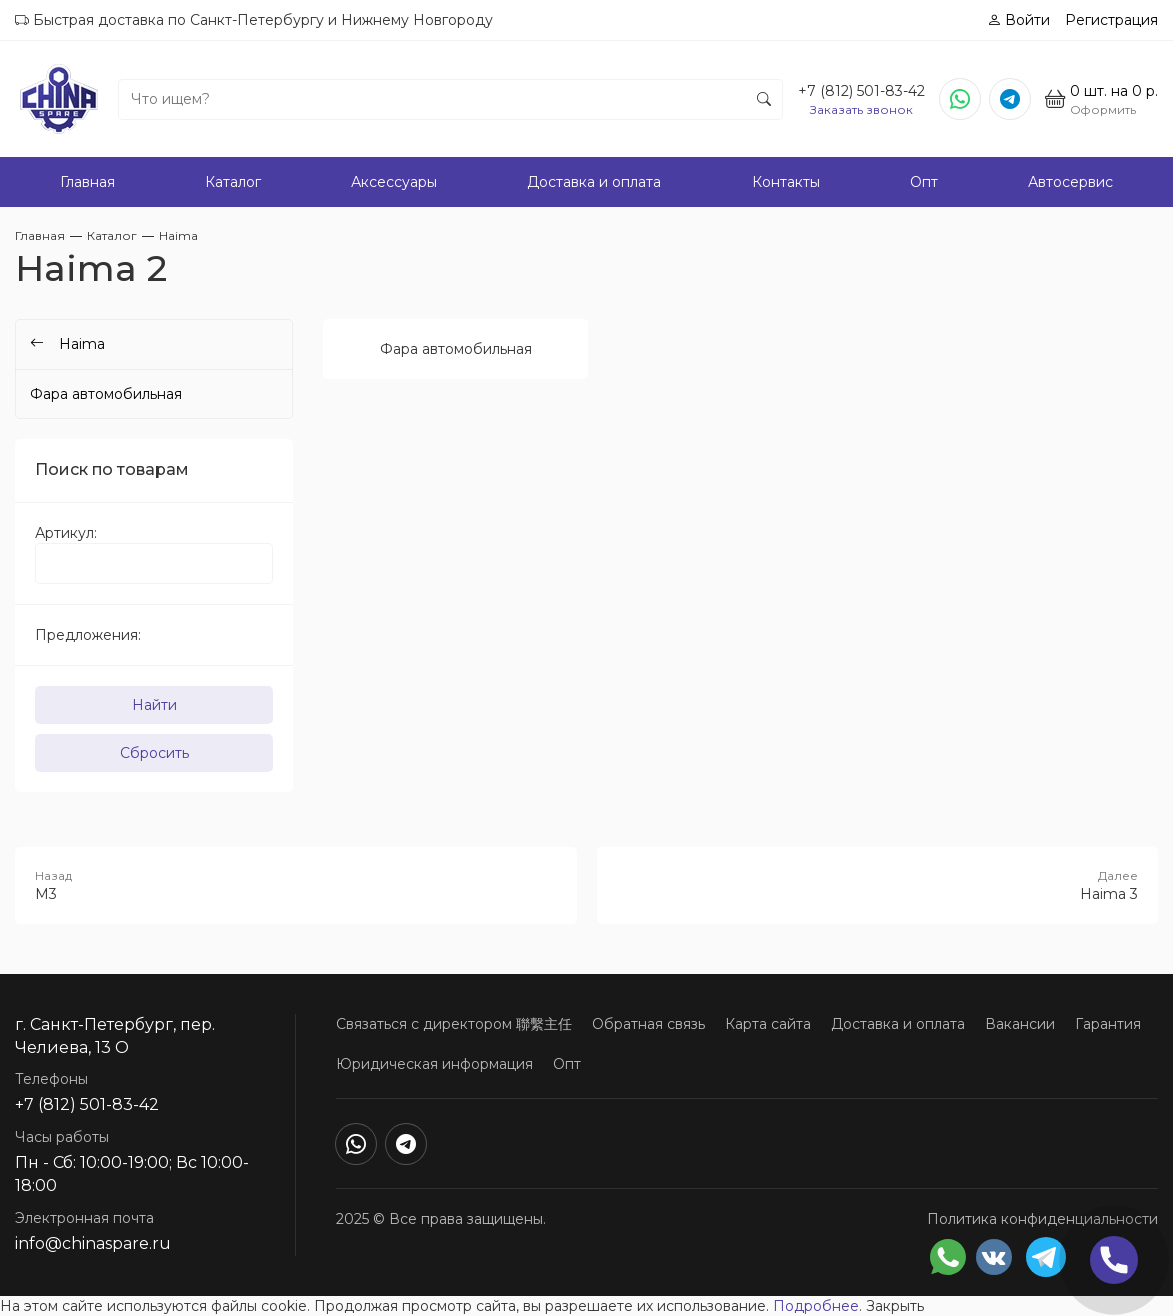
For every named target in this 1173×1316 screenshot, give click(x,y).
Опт (924, 182)
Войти (1018, 20)
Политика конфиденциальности (1042, 1219)
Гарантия (1108, 1024)
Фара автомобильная (456, 349)
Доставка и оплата (594, 182)
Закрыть (895, 1306)
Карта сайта (768, 1024)
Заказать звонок (861, 109)
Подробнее (816, 1306)
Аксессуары (394, 182)
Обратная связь (648, 1024)
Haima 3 (878, 885)
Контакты (786, 182)
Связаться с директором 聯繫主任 (454, 1024)
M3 (296, 885)
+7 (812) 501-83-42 (861, 91)
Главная (87, 182)
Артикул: (66, 533)
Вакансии (1020, 1024)
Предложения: (88, 635)
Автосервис (1070, 182)
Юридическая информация (434, 1064)
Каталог (233, 182)
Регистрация (1111, 20)
